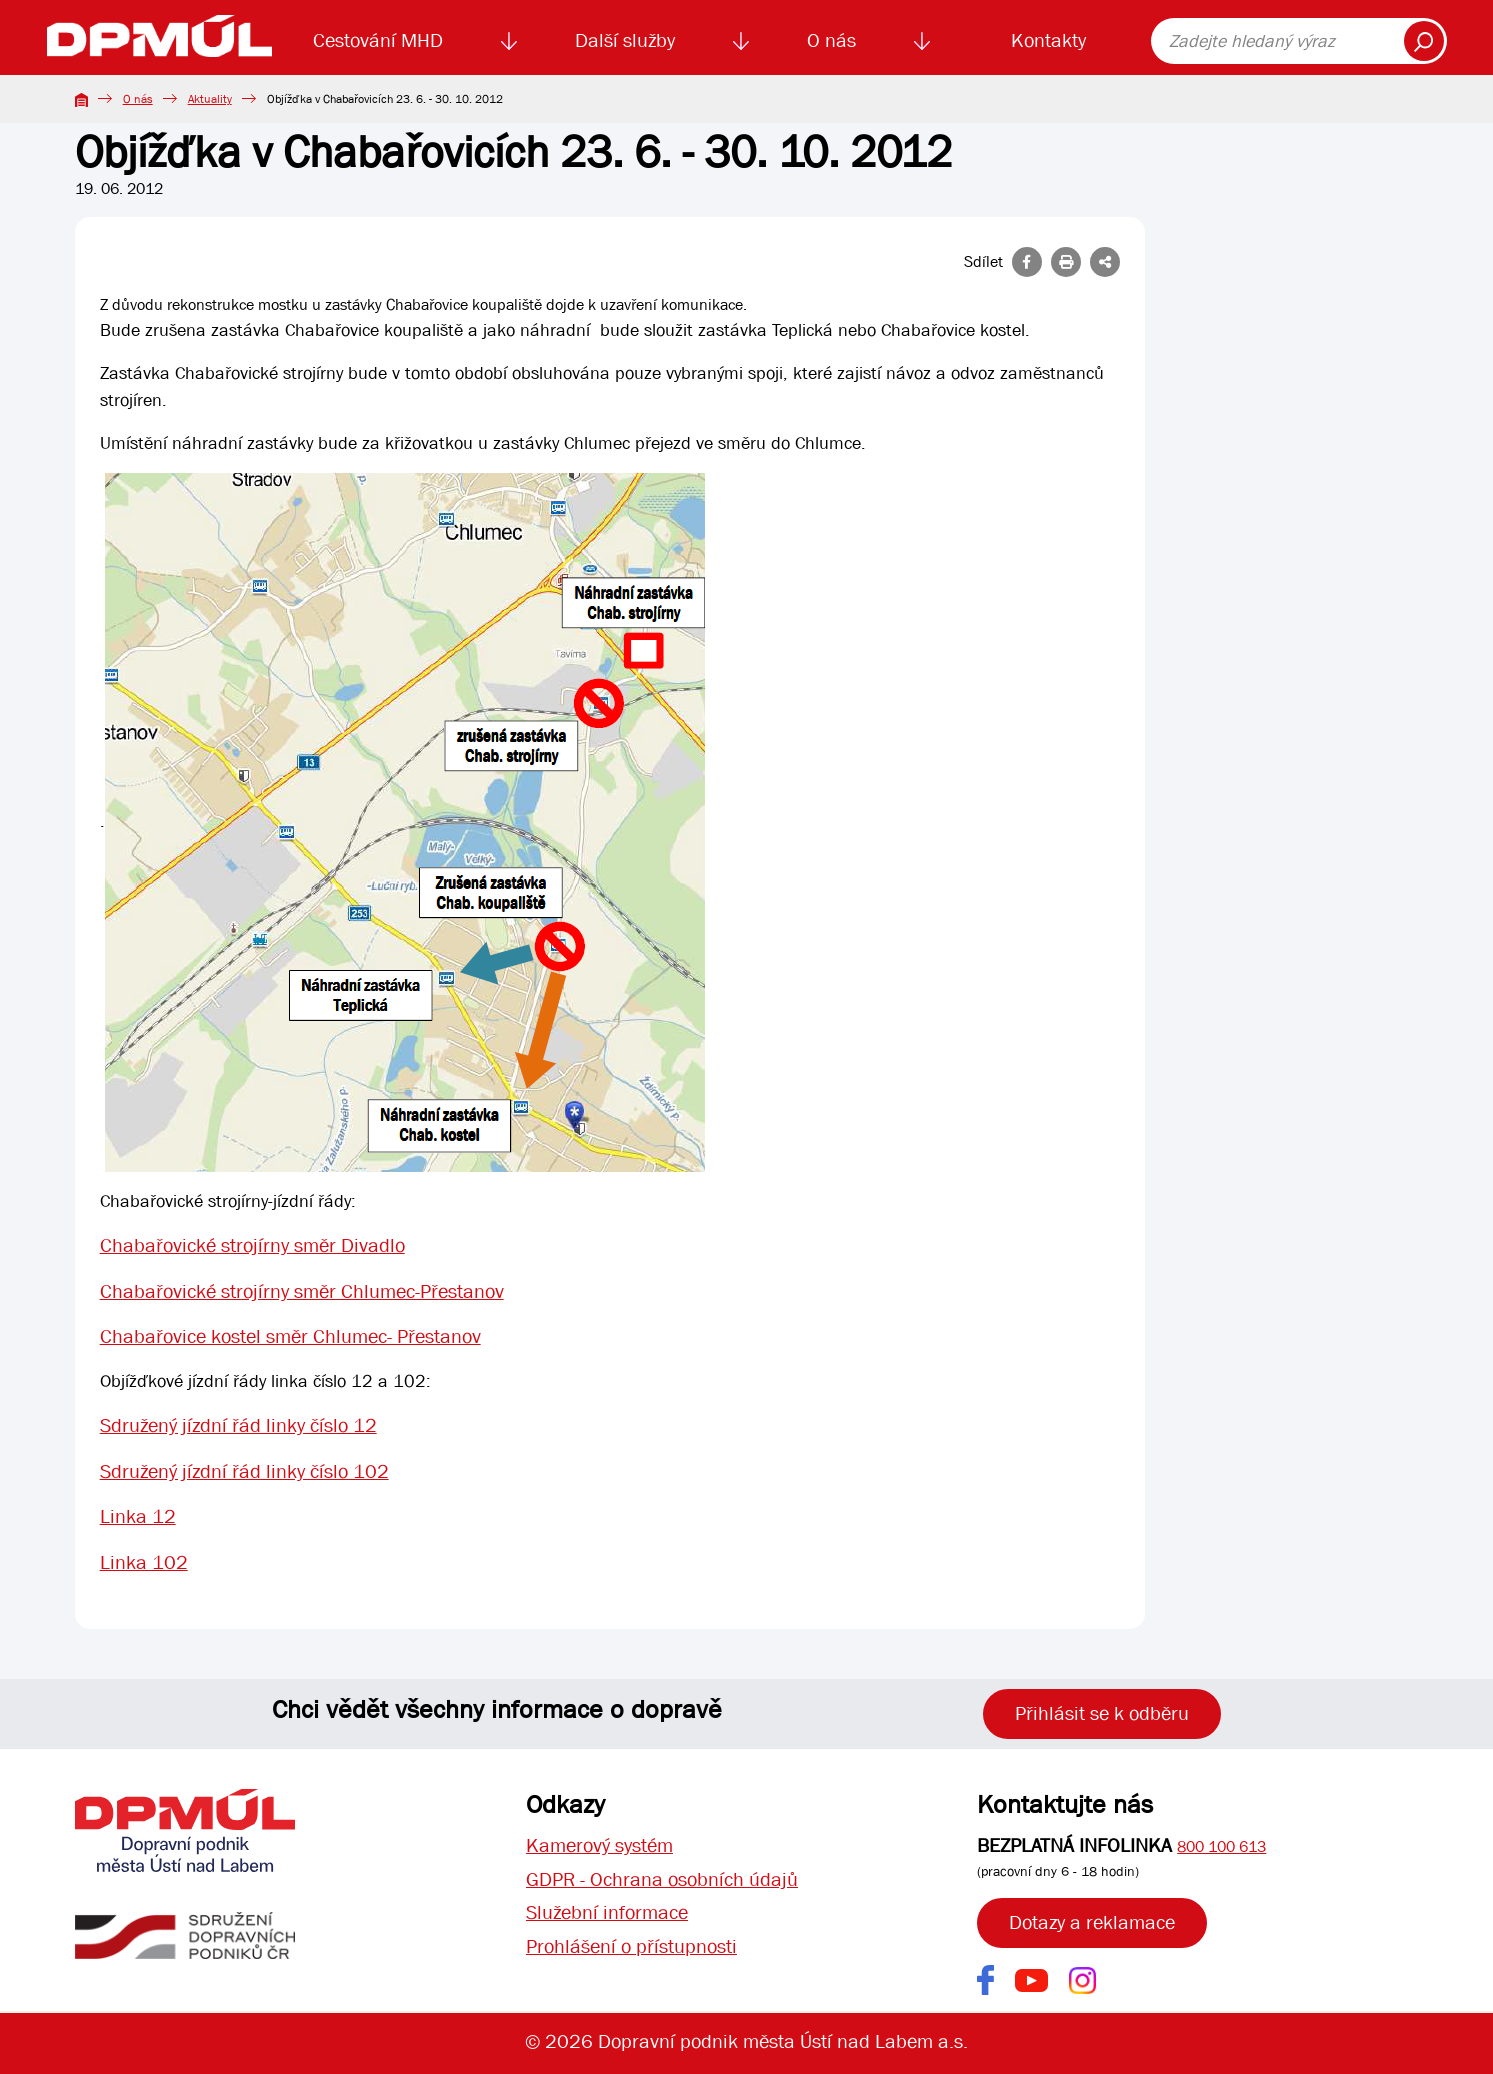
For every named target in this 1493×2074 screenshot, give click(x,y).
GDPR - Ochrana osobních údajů (662, 1879)
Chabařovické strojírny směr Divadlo (252, 1245)
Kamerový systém (599, 1845)
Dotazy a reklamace (1092, 1922)
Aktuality (210, 99)
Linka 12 (138, 1518)
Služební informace (607, 1913)
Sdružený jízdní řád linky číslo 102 (244, 1472)
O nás (831, 40)
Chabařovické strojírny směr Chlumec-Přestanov (302, 1291)
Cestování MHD (378, 40)
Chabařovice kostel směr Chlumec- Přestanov (290, 1337)
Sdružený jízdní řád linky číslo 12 (238, 1426)
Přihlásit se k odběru (1102, 1713)
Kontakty (1048, 40)
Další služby (625, 40)
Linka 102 (144, 1564)
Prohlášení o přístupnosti (631, 1947)
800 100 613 (1221, 1846)
